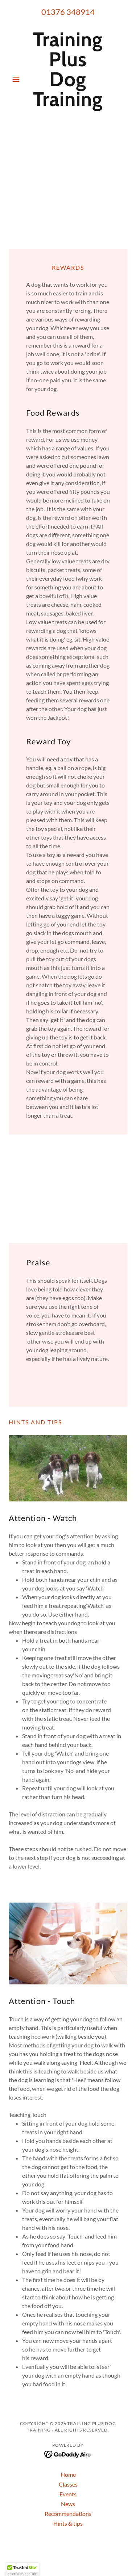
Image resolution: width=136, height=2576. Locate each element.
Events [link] (68, 2494)
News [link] (68, 2503)
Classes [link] (68, 2484)
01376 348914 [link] (68, 12)
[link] (68, 79)
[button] (17, 79)
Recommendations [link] (68, 2513)
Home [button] (68, 2474)
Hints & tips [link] (68, 2523)
